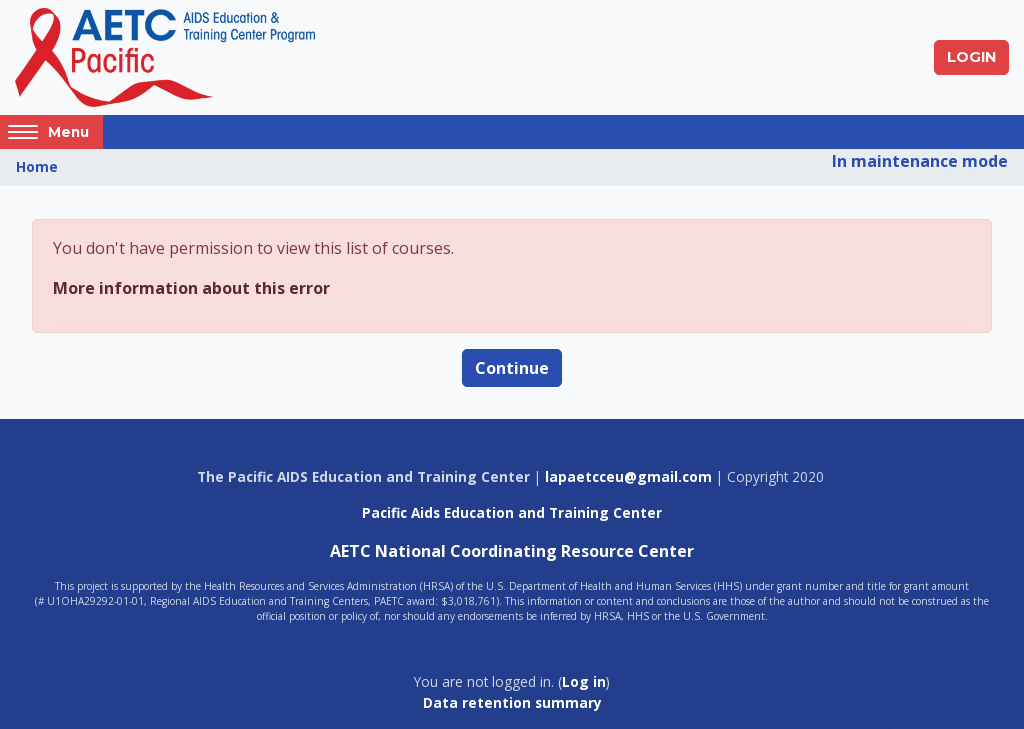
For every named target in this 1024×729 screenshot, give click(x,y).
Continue (512, 368)
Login (971, 57)
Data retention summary (512, 702)
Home (37, 166)
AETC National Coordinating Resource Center (512, 551)
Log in (584, 681)
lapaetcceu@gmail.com (628, 476)
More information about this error (191, 288)
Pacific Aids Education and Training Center (512, 512)
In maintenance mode (920, 161)
